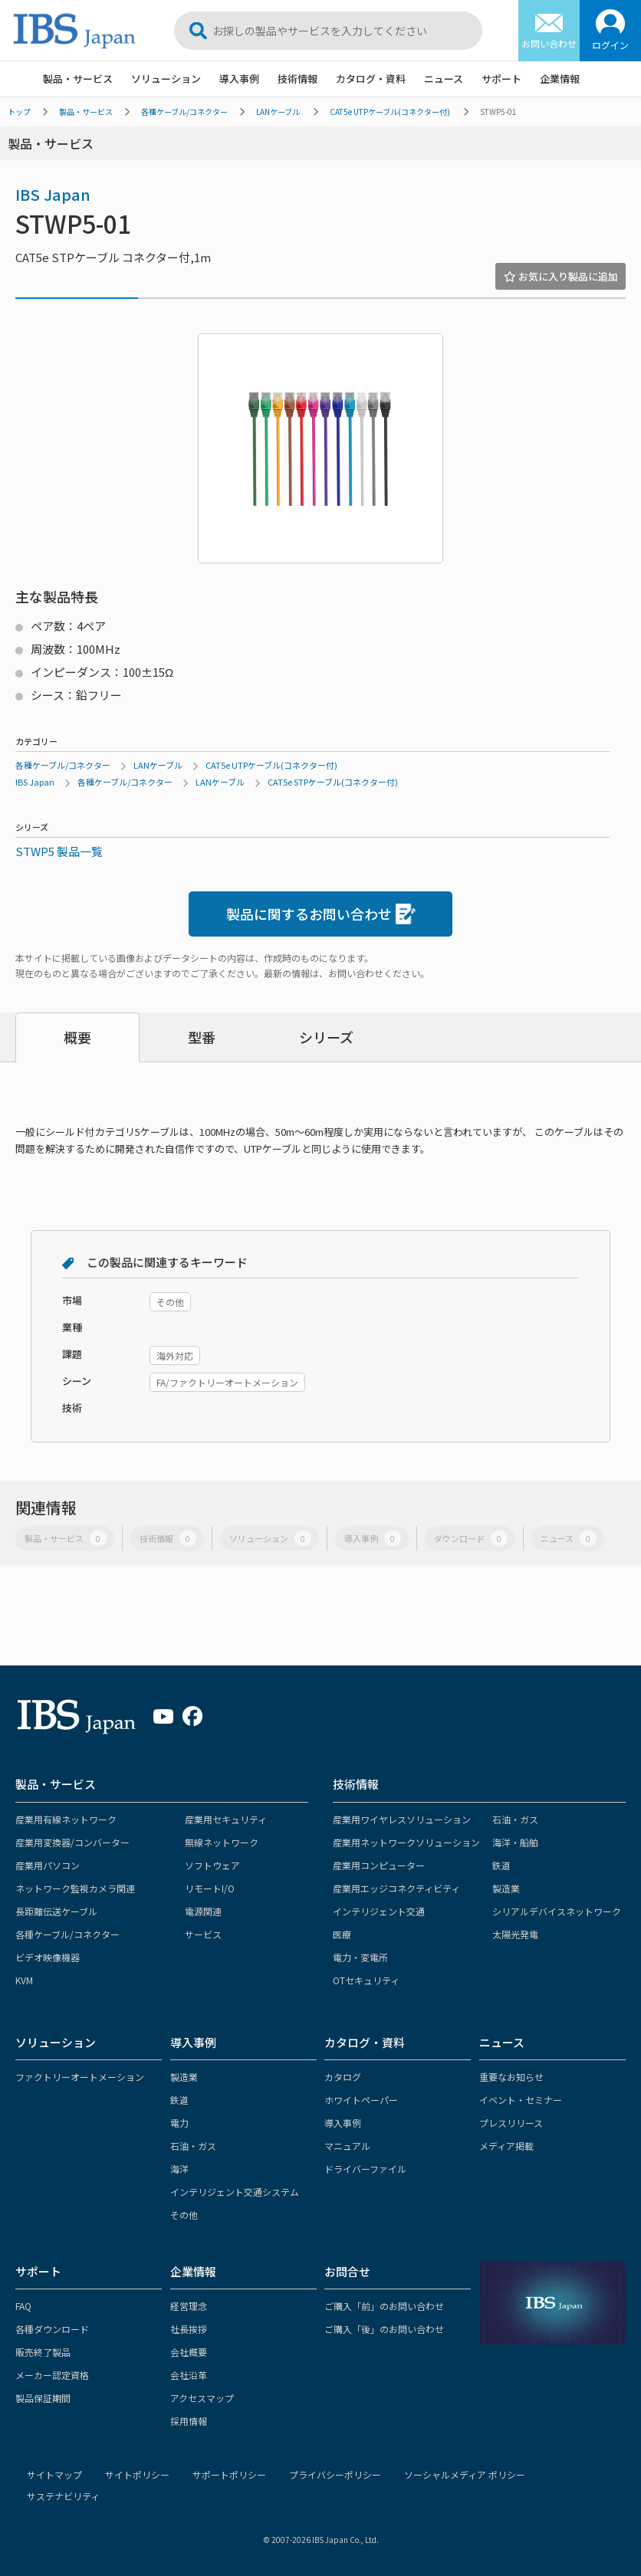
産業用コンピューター (379, 1865)
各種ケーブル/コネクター (184, 111)
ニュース (443, 78)
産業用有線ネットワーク (66, 1819)
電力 (179, 2122)
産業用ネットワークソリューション (406, 1842)
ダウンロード (471, 1539)
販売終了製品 (43, 2351)
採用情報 (188, 2420)
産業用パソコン (47, 1865)
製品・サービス (78, 78)
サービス (203, 1934)
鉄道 (501, 1865)
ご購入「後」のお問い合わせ (384, 2328)
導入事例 (239, 78)
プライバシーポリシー (335, 2474)
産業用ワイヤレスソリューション (402, 1819)
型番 (201, 1037)
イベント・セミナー (520, 2099)
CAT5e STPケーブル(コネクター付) (333, 782)
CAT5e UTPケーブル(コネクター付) (390, 111)
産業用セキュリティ (226, 1819)
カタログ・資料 (371, 78)
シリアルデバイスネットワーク (556, 1911)
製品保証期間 (43, 2397)
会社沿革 (188, 2374)
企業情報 (560, 78)
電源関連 (203, 1911)
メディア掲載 (506, 2145)
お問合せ (347, 2271)
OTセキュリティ (366, 1980)
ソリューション (166, 78)
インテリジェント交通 (379, 1911)
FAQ (23, 2305)
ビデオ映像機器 (47, 1957)
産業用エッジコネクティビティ (396, 1888)
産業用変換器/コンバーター (72, 1842)
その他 (184, 2214)
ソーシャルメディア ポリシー (464, 2474)
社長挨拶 (188, 2328)
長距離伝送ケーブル (56, 1911)
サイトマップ (54, 2474)
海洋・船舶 (515, 1842)
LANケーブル (278, 111)
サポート (501, 78)
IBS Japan (52, 194)
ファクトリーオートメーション (79, 2076)
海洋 (179, 2168)
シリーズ (326, 1037)
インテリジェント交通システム (234, 2191)
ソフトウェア (212, 1865)
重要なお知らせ (511, 2076)
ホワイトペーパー (361, 2099)
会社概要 (188, 2351)
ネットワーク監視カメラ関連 (75, 1888)
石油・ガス (515, 1819)
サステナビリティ (63, 2495)
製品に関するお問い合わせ (321, 914)
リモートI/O (210, 1888)
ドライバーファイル (365, 2168)
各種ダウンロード (52, 2328)
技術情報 (297, 78)
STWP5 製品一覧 (59, 851)
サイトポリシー (137, 2474)
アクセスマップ (202, 2397)
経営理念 (188, 2305)
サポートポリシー (229, 2474)
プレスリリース (511, 2122)
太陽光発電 (515, 1934)
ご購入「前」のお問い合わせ (384, 2305)
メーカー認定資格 (52, 2374)
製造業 (506, 1888)
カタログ (342, 2076)
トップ (19, 111)
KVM (24, 1980)
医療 (342, 1934)
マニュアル (347, 2145)
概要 (77, 1037)
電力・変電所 (360, 1957)
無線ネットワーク (221, 1842)
